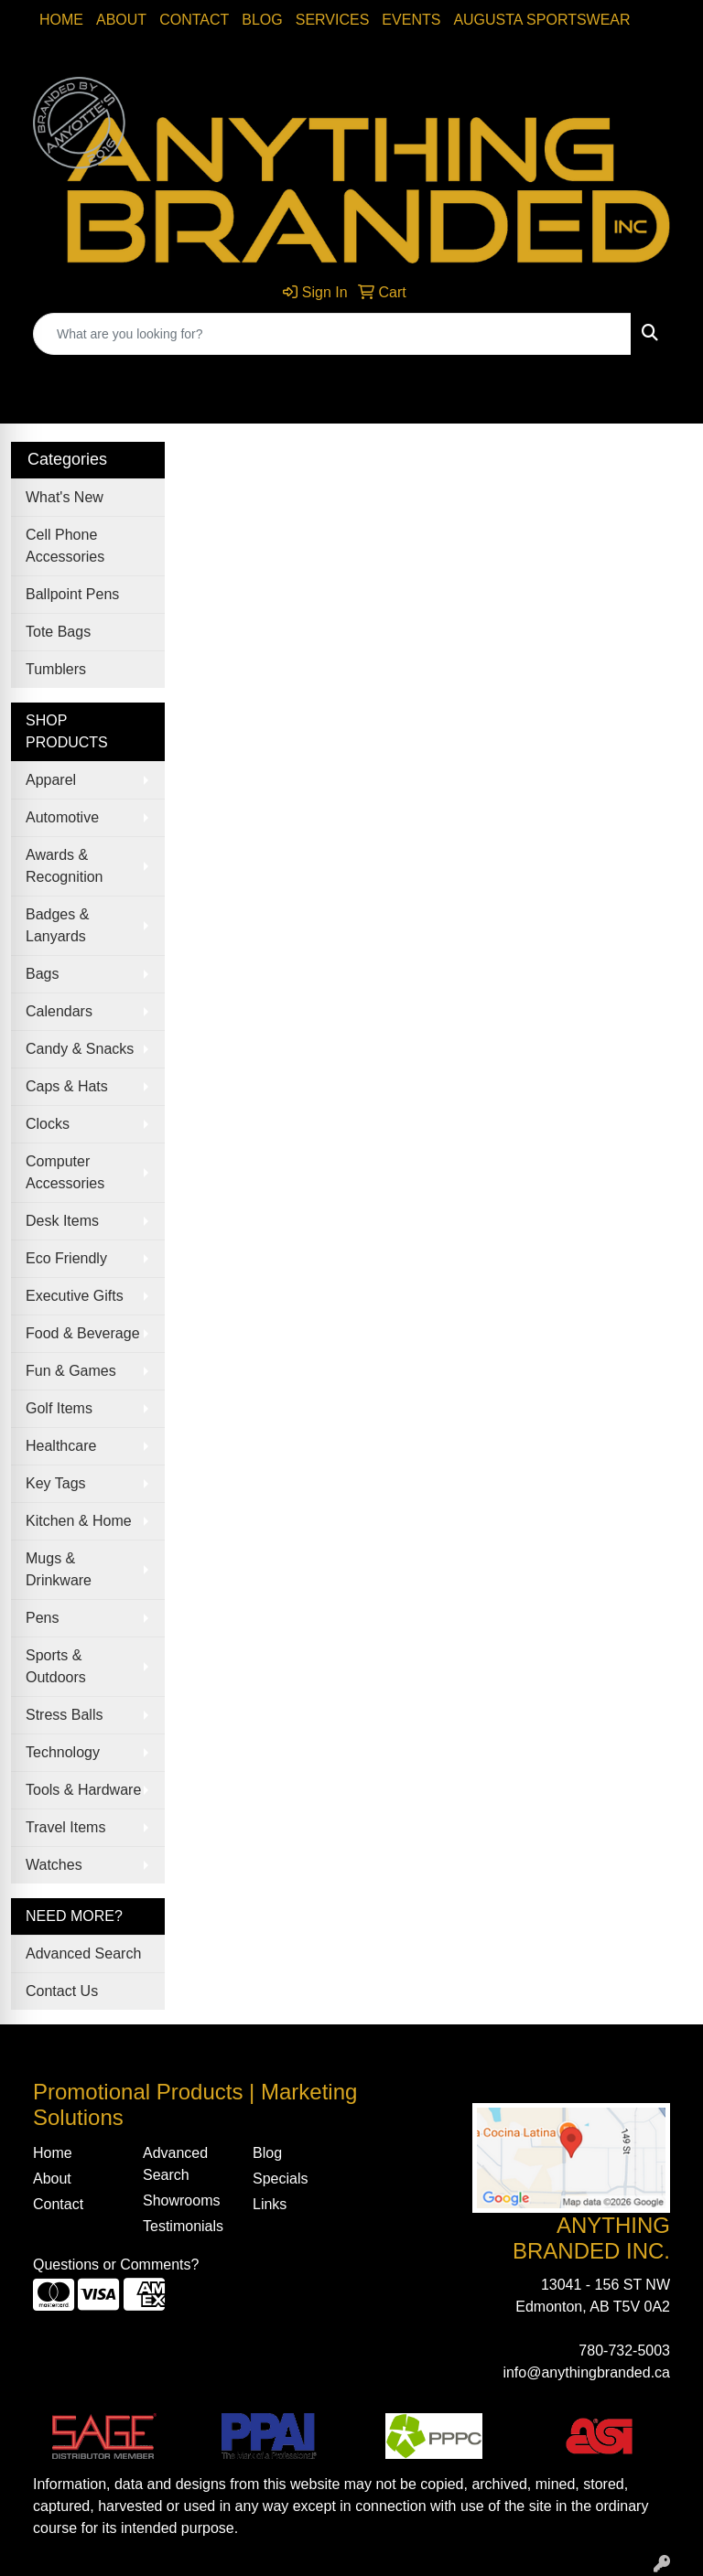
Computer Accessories (65, 1172)
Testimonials (183, 2226)
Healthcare (61, 1446)
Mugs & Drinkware (59, 1569)
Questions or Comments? (116, 2264)
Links (270, 2204)
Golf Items (59, 1408)
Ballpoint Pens (72, 594)
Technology (63, 1752)
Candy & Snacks (80, 1049)
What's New (64, 497)
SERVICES (333, 19)
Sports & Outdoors (56, 1666)
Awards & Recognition (64, 866)
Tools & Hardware (83, 1790)
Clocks (48, 1124)
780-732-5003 (624, 2350)
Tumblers (56, 669)
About (121, 19)
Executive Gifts (75, 1296)
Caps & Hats (67, 1086)
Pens (42, 1618)
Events (411, 19)
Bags (42, 974)
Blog (262, 19)
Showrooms (181, 2200)
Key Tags (56, 1483)
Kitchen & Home (79, 1521)
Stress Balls (64, 1715)
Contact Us (62, 1991)
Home (61, 19)
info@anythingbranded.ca (586, 2372)
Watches (54, 1865)
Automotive (62, 817)
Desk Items (62, 1221)
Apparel (51, 780)
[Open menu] (666, 396)
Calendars (59, 1011)
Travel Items (65, 1827)
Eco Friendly (66, 1258)
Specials (280, 2178)
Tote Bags (58, 631)
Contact (194, 19)
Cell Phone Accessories (65, 545)
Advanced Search (83, 1953)
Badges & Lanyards (57, 925)
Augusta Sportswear (541, 19)
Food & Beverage (83, 1333)
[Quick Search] (332, 334)
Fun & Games (71, 1371)
